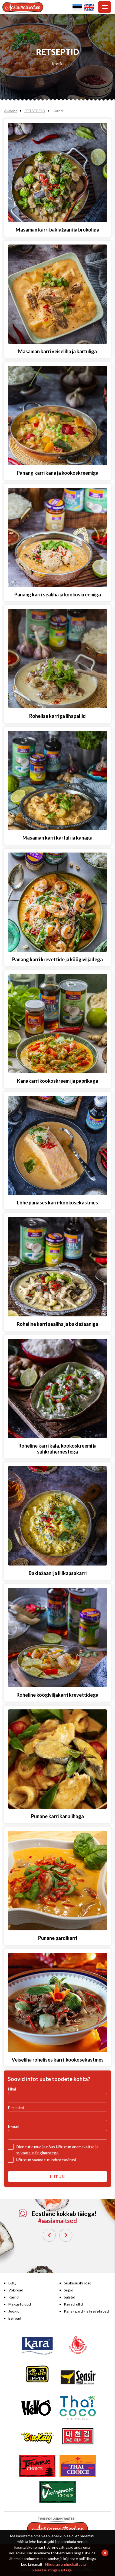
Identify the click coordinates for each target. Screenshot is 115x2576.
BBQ (12, 2283)
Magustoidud (19, 2304)
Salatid (69, 2297)
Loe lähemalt (31, 2564)
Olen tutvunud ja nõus (57, 2149)
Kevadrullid (73, 2304)
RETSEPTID (34, 110)
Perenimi (16, 2107)
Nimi (12, 2088)
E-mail (13, 2126)
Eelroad (14, 2318)
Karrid (58, 63)
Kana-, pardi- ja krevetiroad (86, 2311)
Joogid (13, 2311)
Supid (68, 2290)
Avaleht (10, 110)
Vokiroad (15, 2290)
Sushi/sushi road (77, 2283)
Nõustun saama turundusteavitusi (46, 2159)
